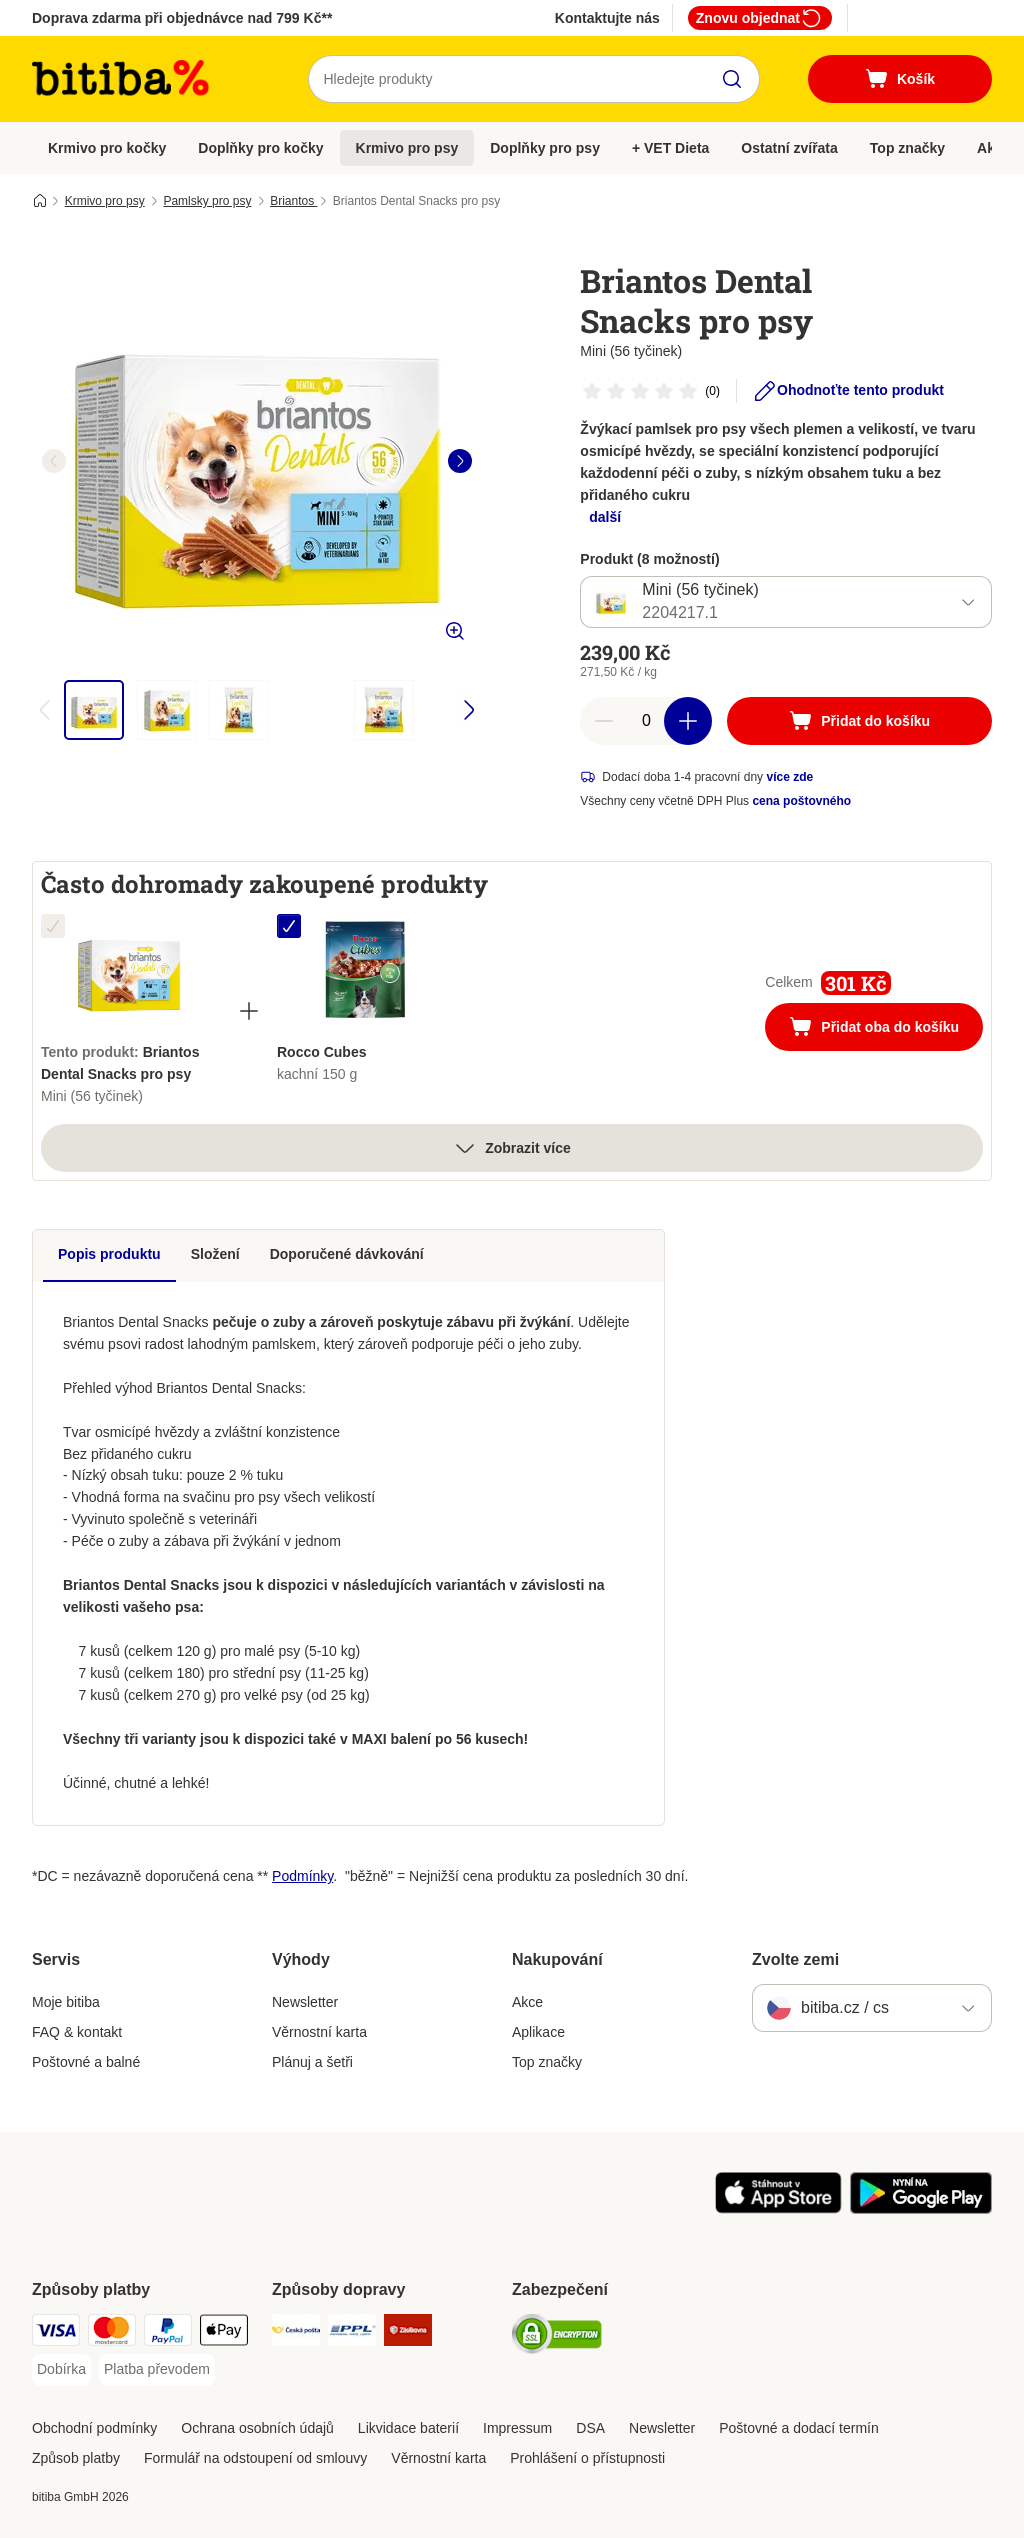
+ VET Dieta (670, 148)
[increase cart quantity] (688, 721)
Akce (527, 2002)
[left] (54, 461)
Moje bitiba (66, 2002)
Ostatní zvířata (789, 148)
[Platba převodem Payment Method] (157, 2370)
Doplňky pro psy (545, 148)
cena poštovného (801, 801)
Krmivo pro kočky (107, 148)
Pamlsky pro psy (207, 201)
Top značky (907, 148)
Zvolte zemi (795, 1959)
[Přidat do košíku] (859, 721)
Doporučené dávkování (347, 1254)
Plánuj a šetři (312, 2062)
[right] (460, 461)
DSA (590, 2428)
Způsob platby (76, 2458)
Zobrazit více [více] (512, 1148)
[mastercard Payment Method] (112, 2333)
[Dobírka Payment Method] (61, 2370)
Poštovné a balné (86, 2062)
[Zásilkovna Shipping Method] (408, 2333)
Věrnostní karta (319, 2032)
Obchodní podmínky (94, 2428)
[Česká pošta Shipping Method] (296, 2333)
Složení (215, 1254)
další (605, 517)
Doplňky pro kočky (260, 148)
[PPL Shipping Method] (352, 2333)
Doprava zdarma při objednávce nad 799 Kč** (182, 18)
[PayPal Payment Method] (168, 2333)
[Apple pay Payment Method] (224, 2333)
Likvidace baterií (408, 2428)
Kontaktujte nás (607, 18)
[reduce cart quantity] (604, 721)
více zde (789, 777)
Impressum (517, 2428)
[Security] (557, 2337)
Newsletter (305, 2002)
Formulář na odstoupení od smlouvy (255, 2458)
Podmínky (302, 1876)
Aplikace (538, 2032)
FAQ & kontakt (77, 2032)
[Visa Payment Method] (56, 2333)
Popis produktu (109, 1254)
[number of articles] (646, 721)
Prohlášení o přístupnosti (587, 2458)
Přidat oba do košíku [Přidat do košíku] (886, 1029)
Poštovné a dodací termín (799, 2428)
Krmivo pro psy (407, 148)
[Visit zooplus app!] (778, 2209)
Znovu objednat (760, 18)
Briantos (293, 201)
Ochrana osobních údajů (257, 2428)
